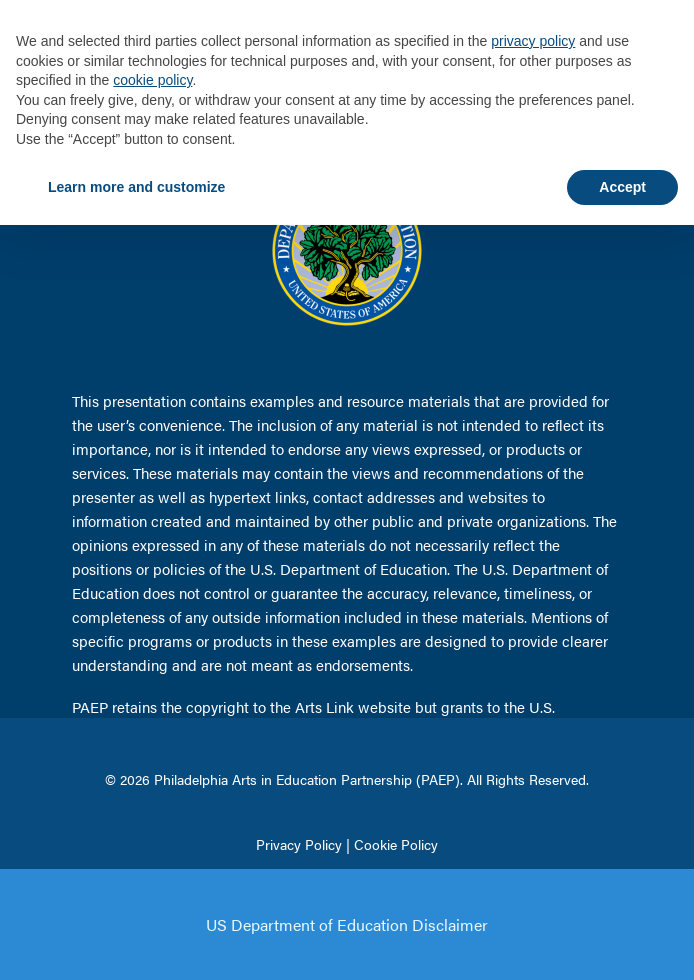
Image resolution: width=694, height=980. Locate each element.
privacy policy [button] (533, 41)
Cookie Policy (396, 844)
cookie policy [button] (152, 80)
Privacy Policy (299, 844)
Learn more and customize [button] (136, 187)
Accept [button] (622, 187)
